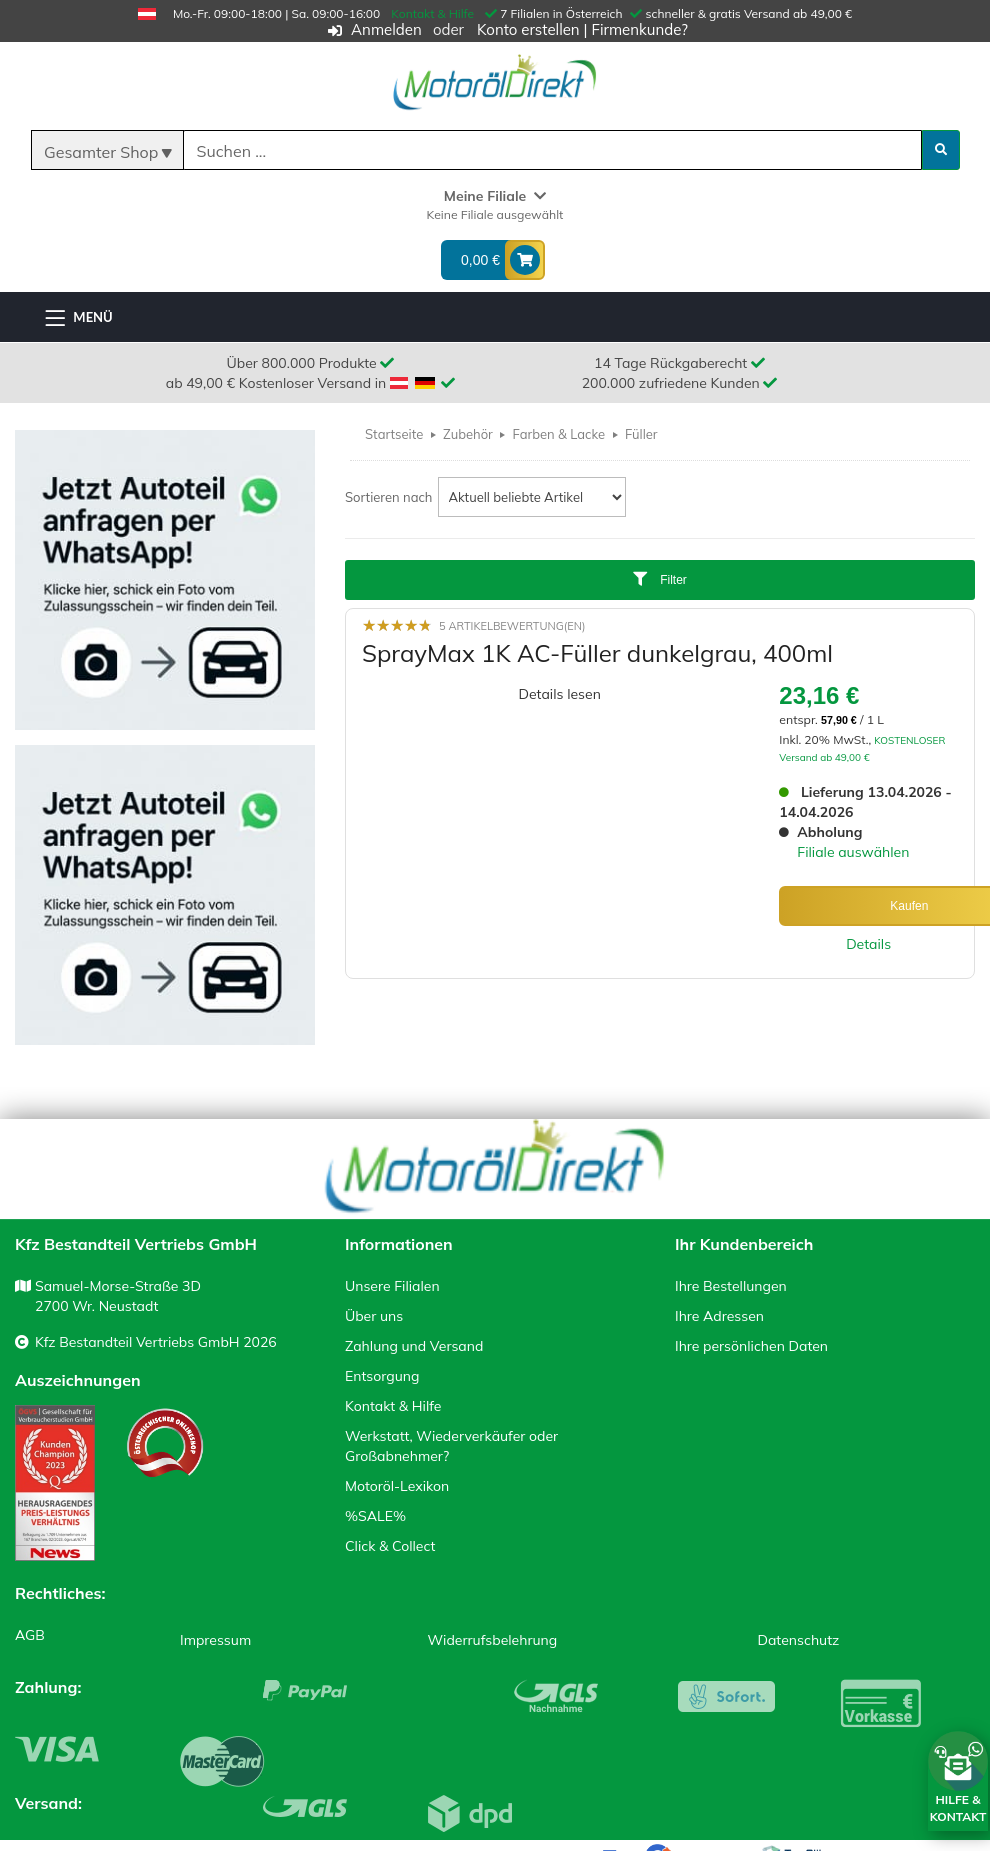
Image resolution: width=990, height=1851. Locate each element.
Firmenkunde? (639, 29)
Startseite (394, 434)
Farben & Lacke (559, 434)
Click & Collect (390, 1546)
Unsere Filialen (392, 1286)
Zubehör (468, 434)
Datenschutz (799, 1640)
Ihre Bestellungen (731, 1286)
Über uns (374, 1316)
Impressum (215, 1640)
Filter (660, 579)
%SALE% (375, 1516)
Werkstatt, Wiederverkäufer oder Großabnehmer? (451, 1446)
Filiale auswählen (853, 852)
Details (868, 944)
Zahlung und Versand (414, 1346)
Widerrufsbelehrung (493, 1640)
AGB (30, 1635)
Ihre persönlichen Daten (751, 1346)
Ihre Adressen (719, 1316)
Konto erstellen (528, 29)
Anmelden (386, 29)
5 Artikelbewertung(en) (512, 626)
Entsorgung (382, 1376)
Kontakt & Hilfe (432, 13)
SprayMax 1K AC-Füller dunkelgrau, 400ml (597, 653)
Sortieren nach (389, 497)
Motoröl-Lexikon (397, 1486)
